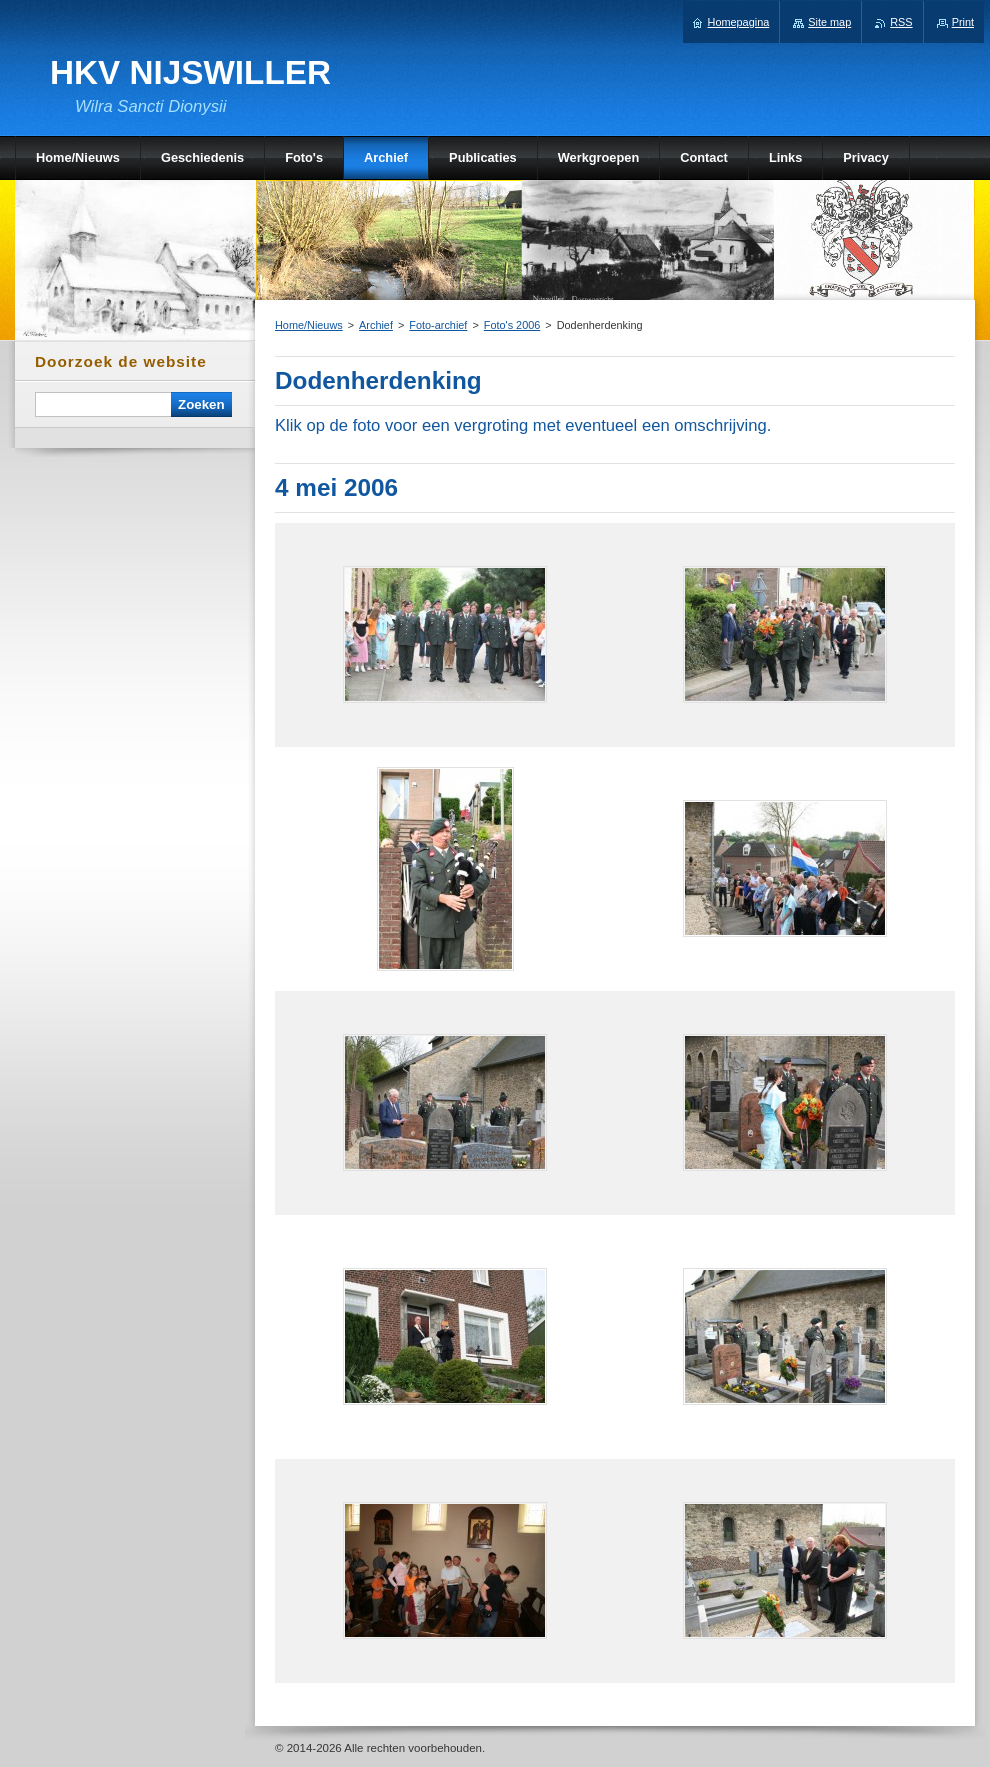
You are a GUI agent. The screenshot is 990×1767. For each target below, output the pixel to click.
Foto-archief (438, 325)
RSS (901, 22)
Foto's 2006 (512, 325)
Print (963, 22)
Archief (376, 325)
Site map (829, 22)
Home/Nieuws (309, 325)
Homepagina (739, 22)
